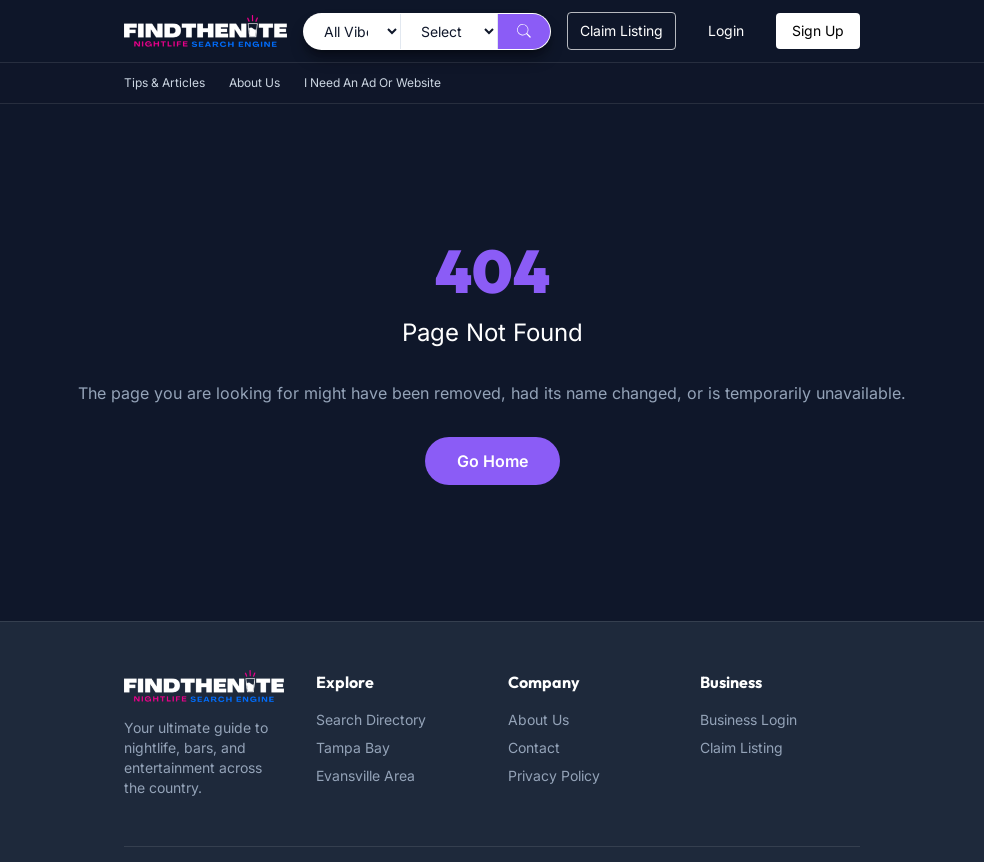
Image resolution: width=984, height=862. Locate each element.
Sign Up (818, 30)
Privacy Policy (554, 775)
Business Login (748, 719)
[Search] (524, 31)
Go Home (492, 461)
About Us (254, 82)
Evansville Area (365, 775)
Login (726, 30)
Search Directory (371, 719)
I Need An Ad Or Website (372, 82)
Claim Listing (621, 30)
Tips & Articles (164, 82)
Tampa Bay (353, 747)
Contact (534, 747)
